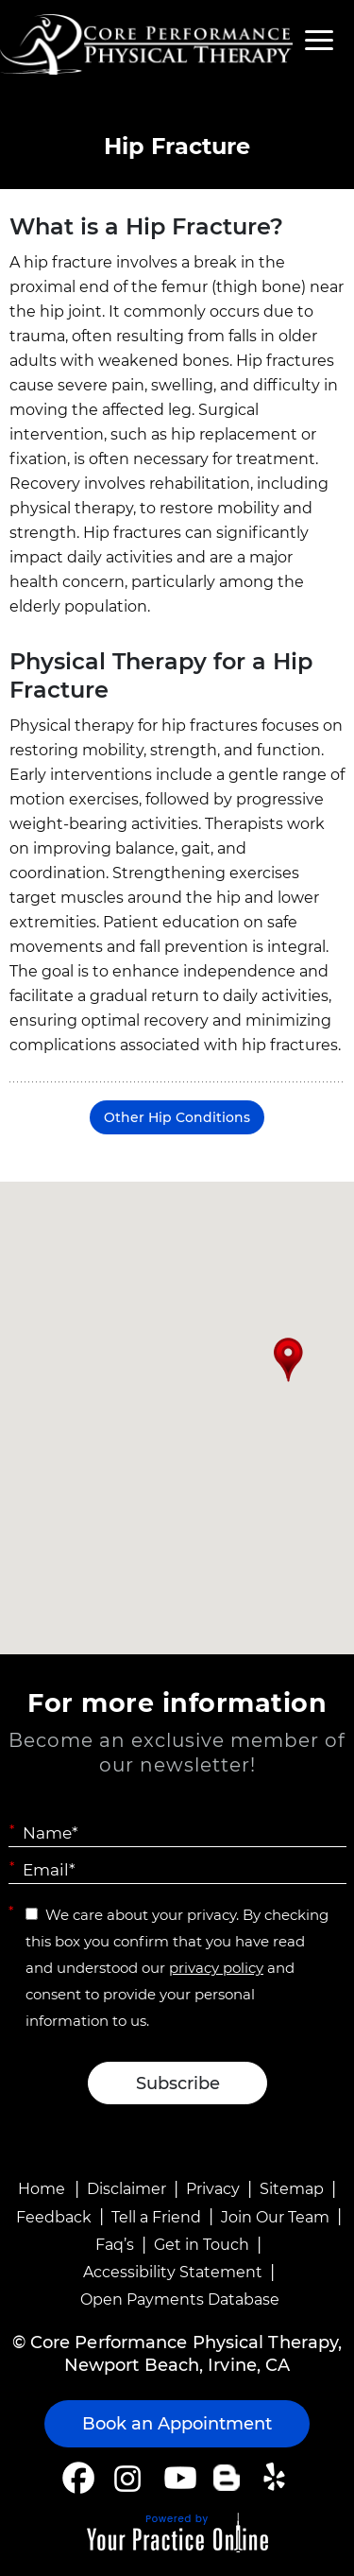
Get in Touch (201, 2245)
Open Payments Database (179, 2299)
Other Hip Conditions (177, 1117)
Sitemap (292, 2189)
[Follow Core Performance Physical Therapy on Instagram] (126, 2478)
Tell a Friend (156, 2217)
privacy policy (216, 1968)
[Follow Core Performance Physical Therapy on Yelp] (277, 2478)
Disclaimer (126, 2189)
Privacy (213, 2189)
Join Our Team (275, 2217)
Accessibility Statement (172, 2272)
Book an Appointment (177, 2423)
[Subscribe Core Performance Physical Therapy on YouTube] (178, 2478)
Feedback (54, 2217)
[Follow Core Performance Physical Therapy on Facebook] (78, 2478)
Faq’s (114, 2245)
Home (41, 2189)
